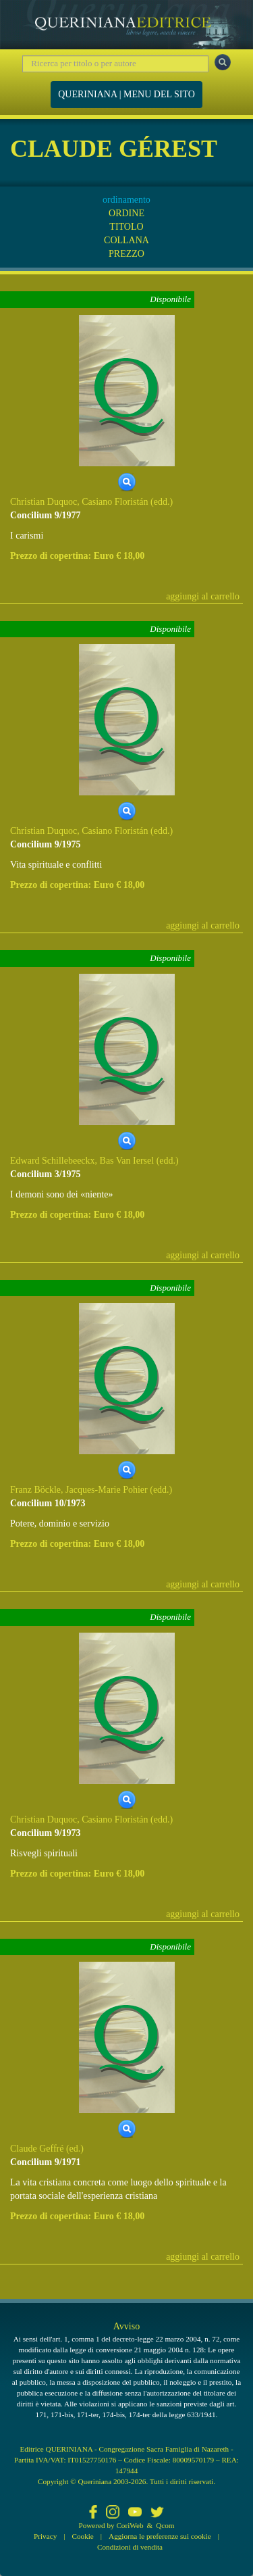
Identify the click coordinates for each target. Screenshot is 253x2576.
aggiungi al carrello (203, 596)
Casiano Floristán (115, 502)
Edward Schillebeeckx (52, 1161)
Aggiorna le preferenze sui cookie (160, 2536)
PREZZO (126, 254)
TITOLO (126, 227)
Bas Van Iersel (127, 1161)
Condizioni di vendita (130, 2547)
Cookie (83, 2536)
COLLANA (126, 240)
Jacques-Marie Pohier (106, 1490)
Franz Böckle (35, 1490)
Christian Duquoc (43, 502)
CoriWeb (129, 2525)
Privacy (45, 2536)
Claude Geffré (36, 2149)
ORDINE (126, 213)
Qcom (165, 2525)
